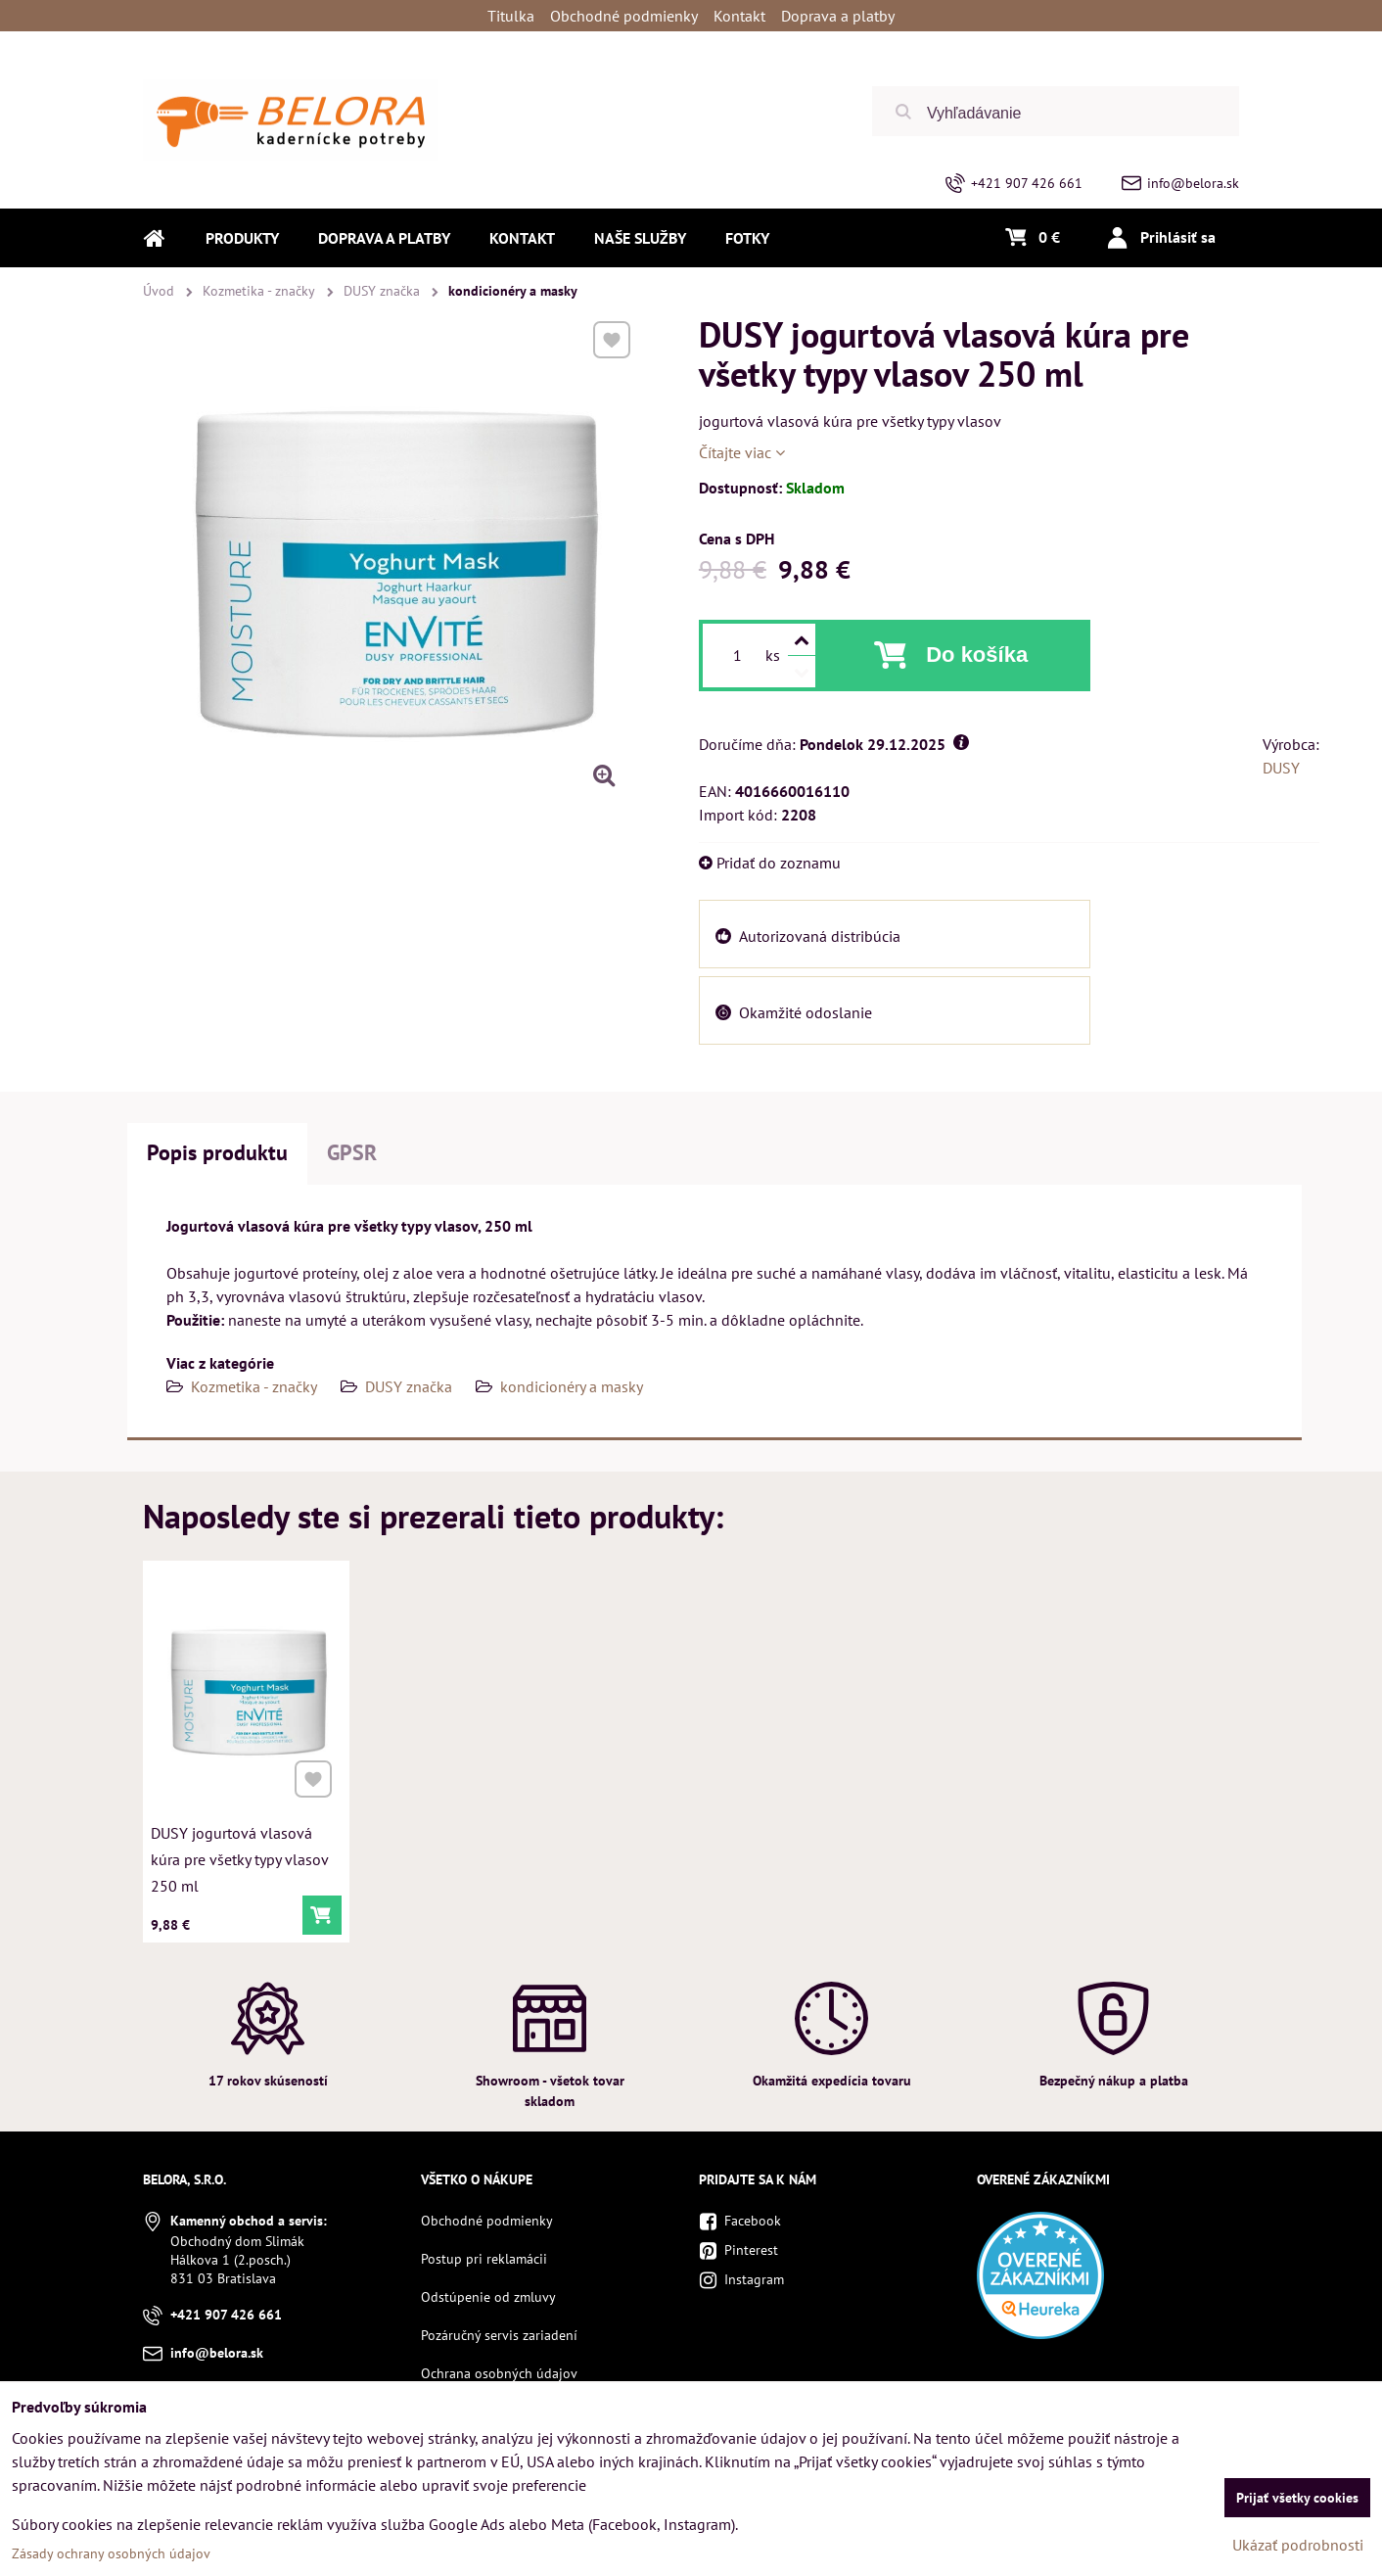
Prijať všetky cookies (1297, 2497)
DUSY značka (408, 1386)
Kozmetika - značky (254, 1386)
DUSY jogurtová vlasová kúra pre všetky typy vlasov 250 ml (240, 1854)
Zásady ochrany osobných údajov (111, 2553)
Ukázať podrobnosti (1297, 2544)
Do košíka (977, 654)
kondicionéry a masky (571, 1386)
